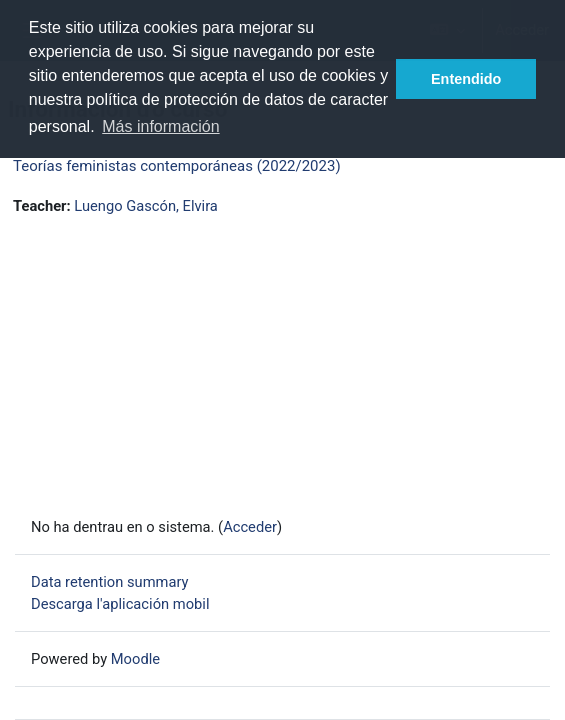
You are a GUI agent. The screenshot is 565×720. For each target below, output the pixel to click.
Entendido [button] (466, 79)
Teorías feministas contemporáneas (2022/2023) (177, 166)
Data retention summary (110, 582)
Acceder (250, 527)
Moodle (135, 659)
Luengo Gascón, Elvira (146, 206)
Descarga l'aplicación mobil (120, 604)
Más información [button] (160, 126)
